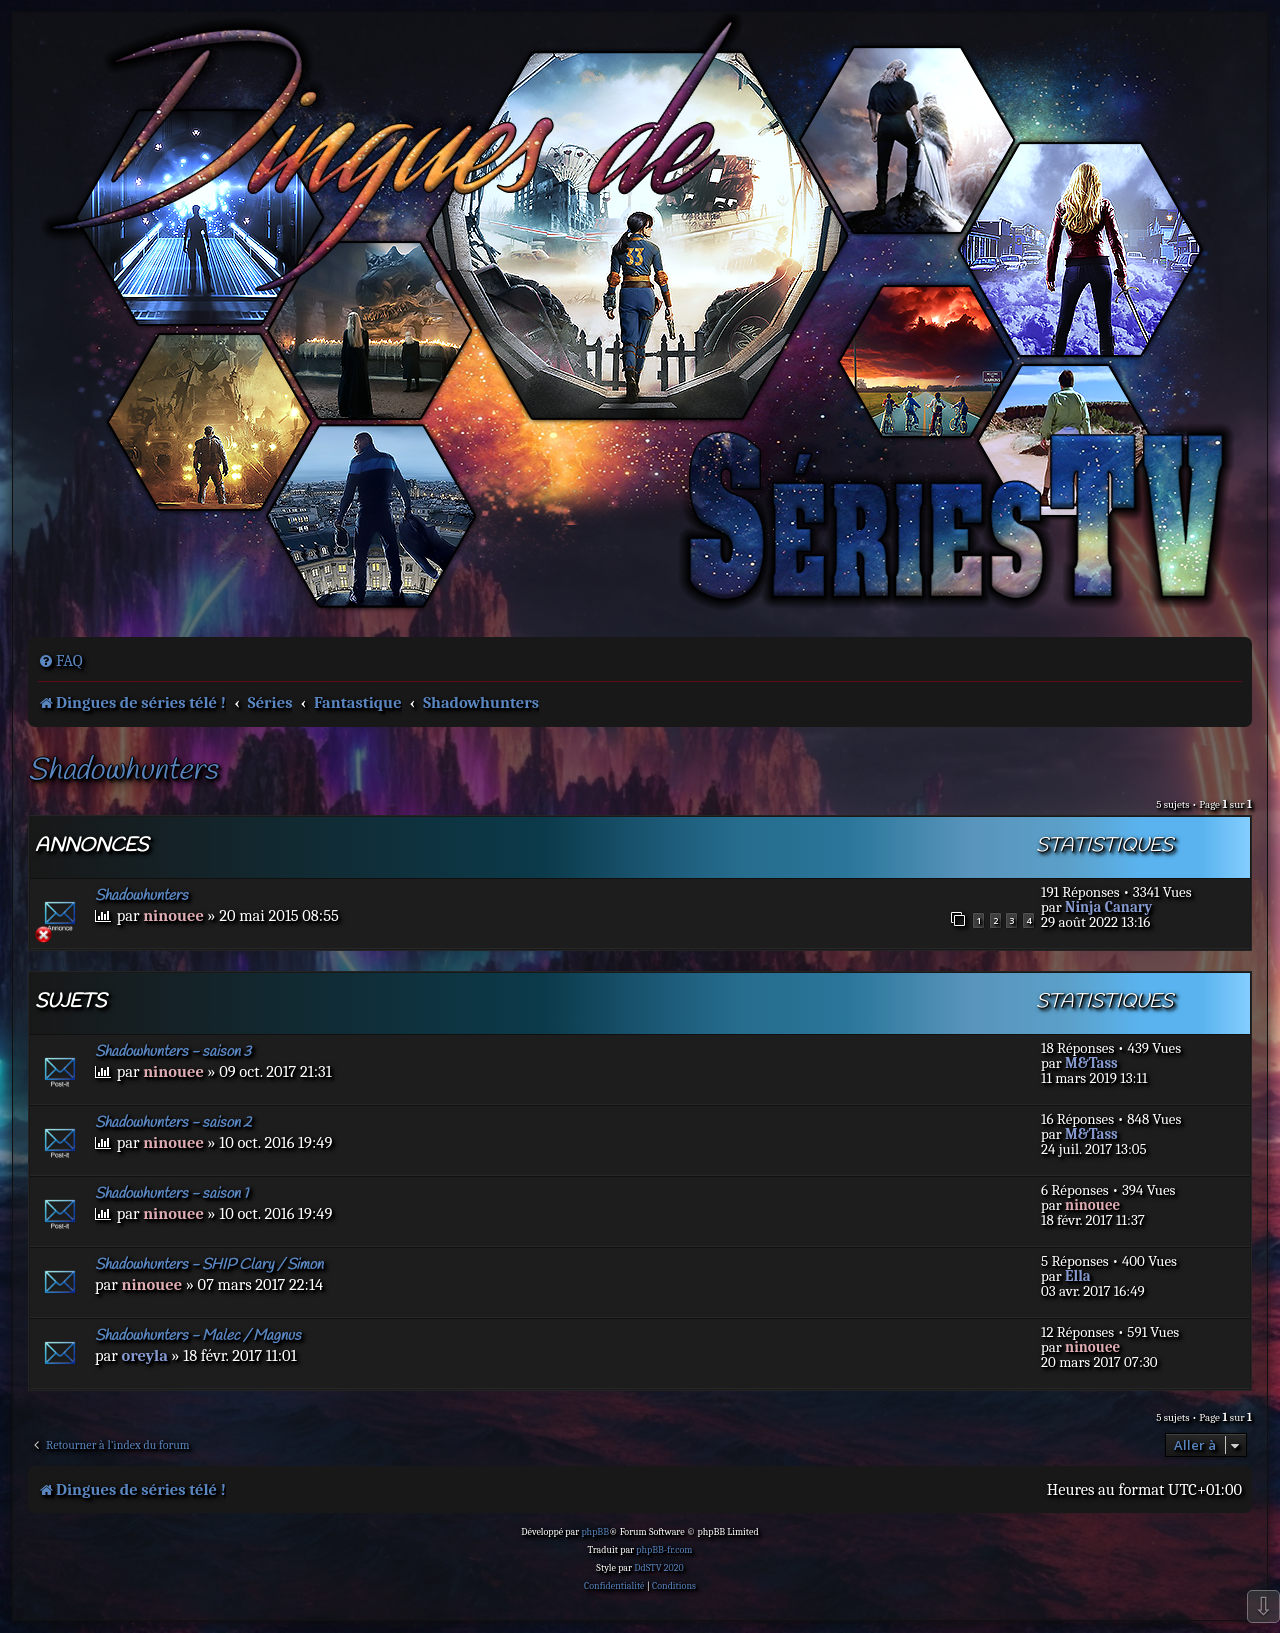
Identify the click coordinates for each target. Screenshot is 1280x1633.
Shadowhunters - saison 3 (173, 1052)
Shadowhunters (122, 771)
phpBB (595, 1532)
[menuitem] (60, 661)
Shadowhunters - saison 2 (173, 1123)
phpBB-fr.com (664, 1550)
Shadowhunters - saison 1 (171, 1194)
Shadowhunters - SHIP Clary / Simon (209, 1265)
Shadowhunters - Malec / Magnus (198, 1336)
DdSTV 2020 (658, 1568)
